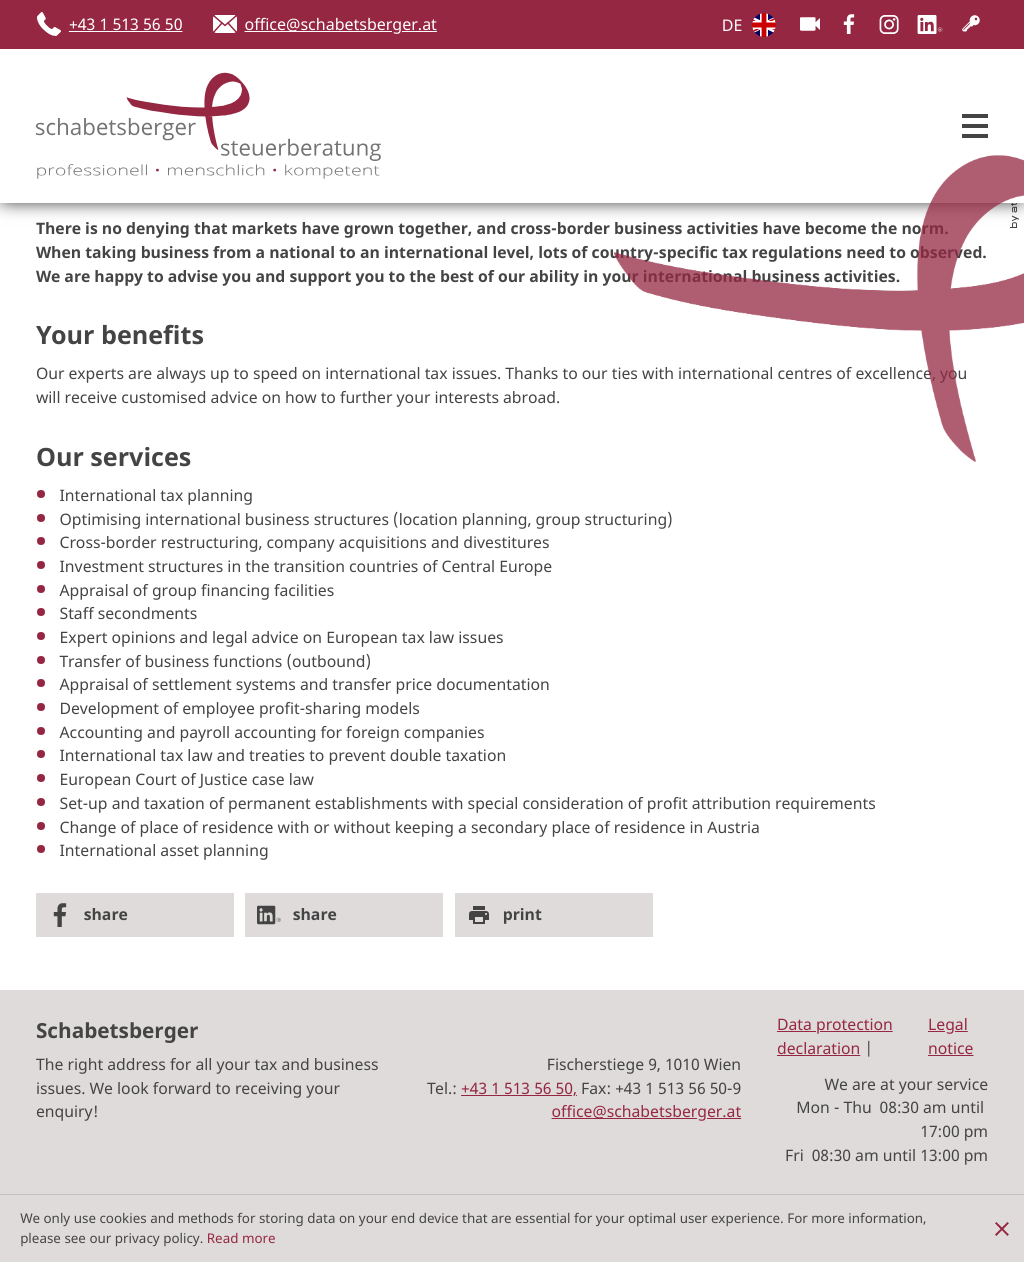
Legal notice (951, 1036)
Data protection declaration (835, 1036)
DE (732, 25)
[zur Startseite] (186, 125)
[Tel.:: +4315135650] (519, 1088)
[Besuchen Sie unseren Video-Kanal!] (810, 24)
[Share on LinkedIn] (344, 915)
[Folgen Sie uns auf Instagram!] (889, 24)
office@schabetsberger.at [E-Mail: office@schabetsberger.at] (647, 1111)
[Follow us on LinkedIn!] (930, 24)
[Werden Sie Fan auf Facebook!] (849, 24)
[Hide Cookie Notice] (1002, 1228)
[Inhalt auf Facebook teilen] (135, 915)
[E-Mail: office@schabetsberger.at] (325, 24)
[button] (116, 24)
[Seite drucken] (554, 915)
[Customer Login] (971, 24)
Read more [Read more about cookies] (241, 1238)
